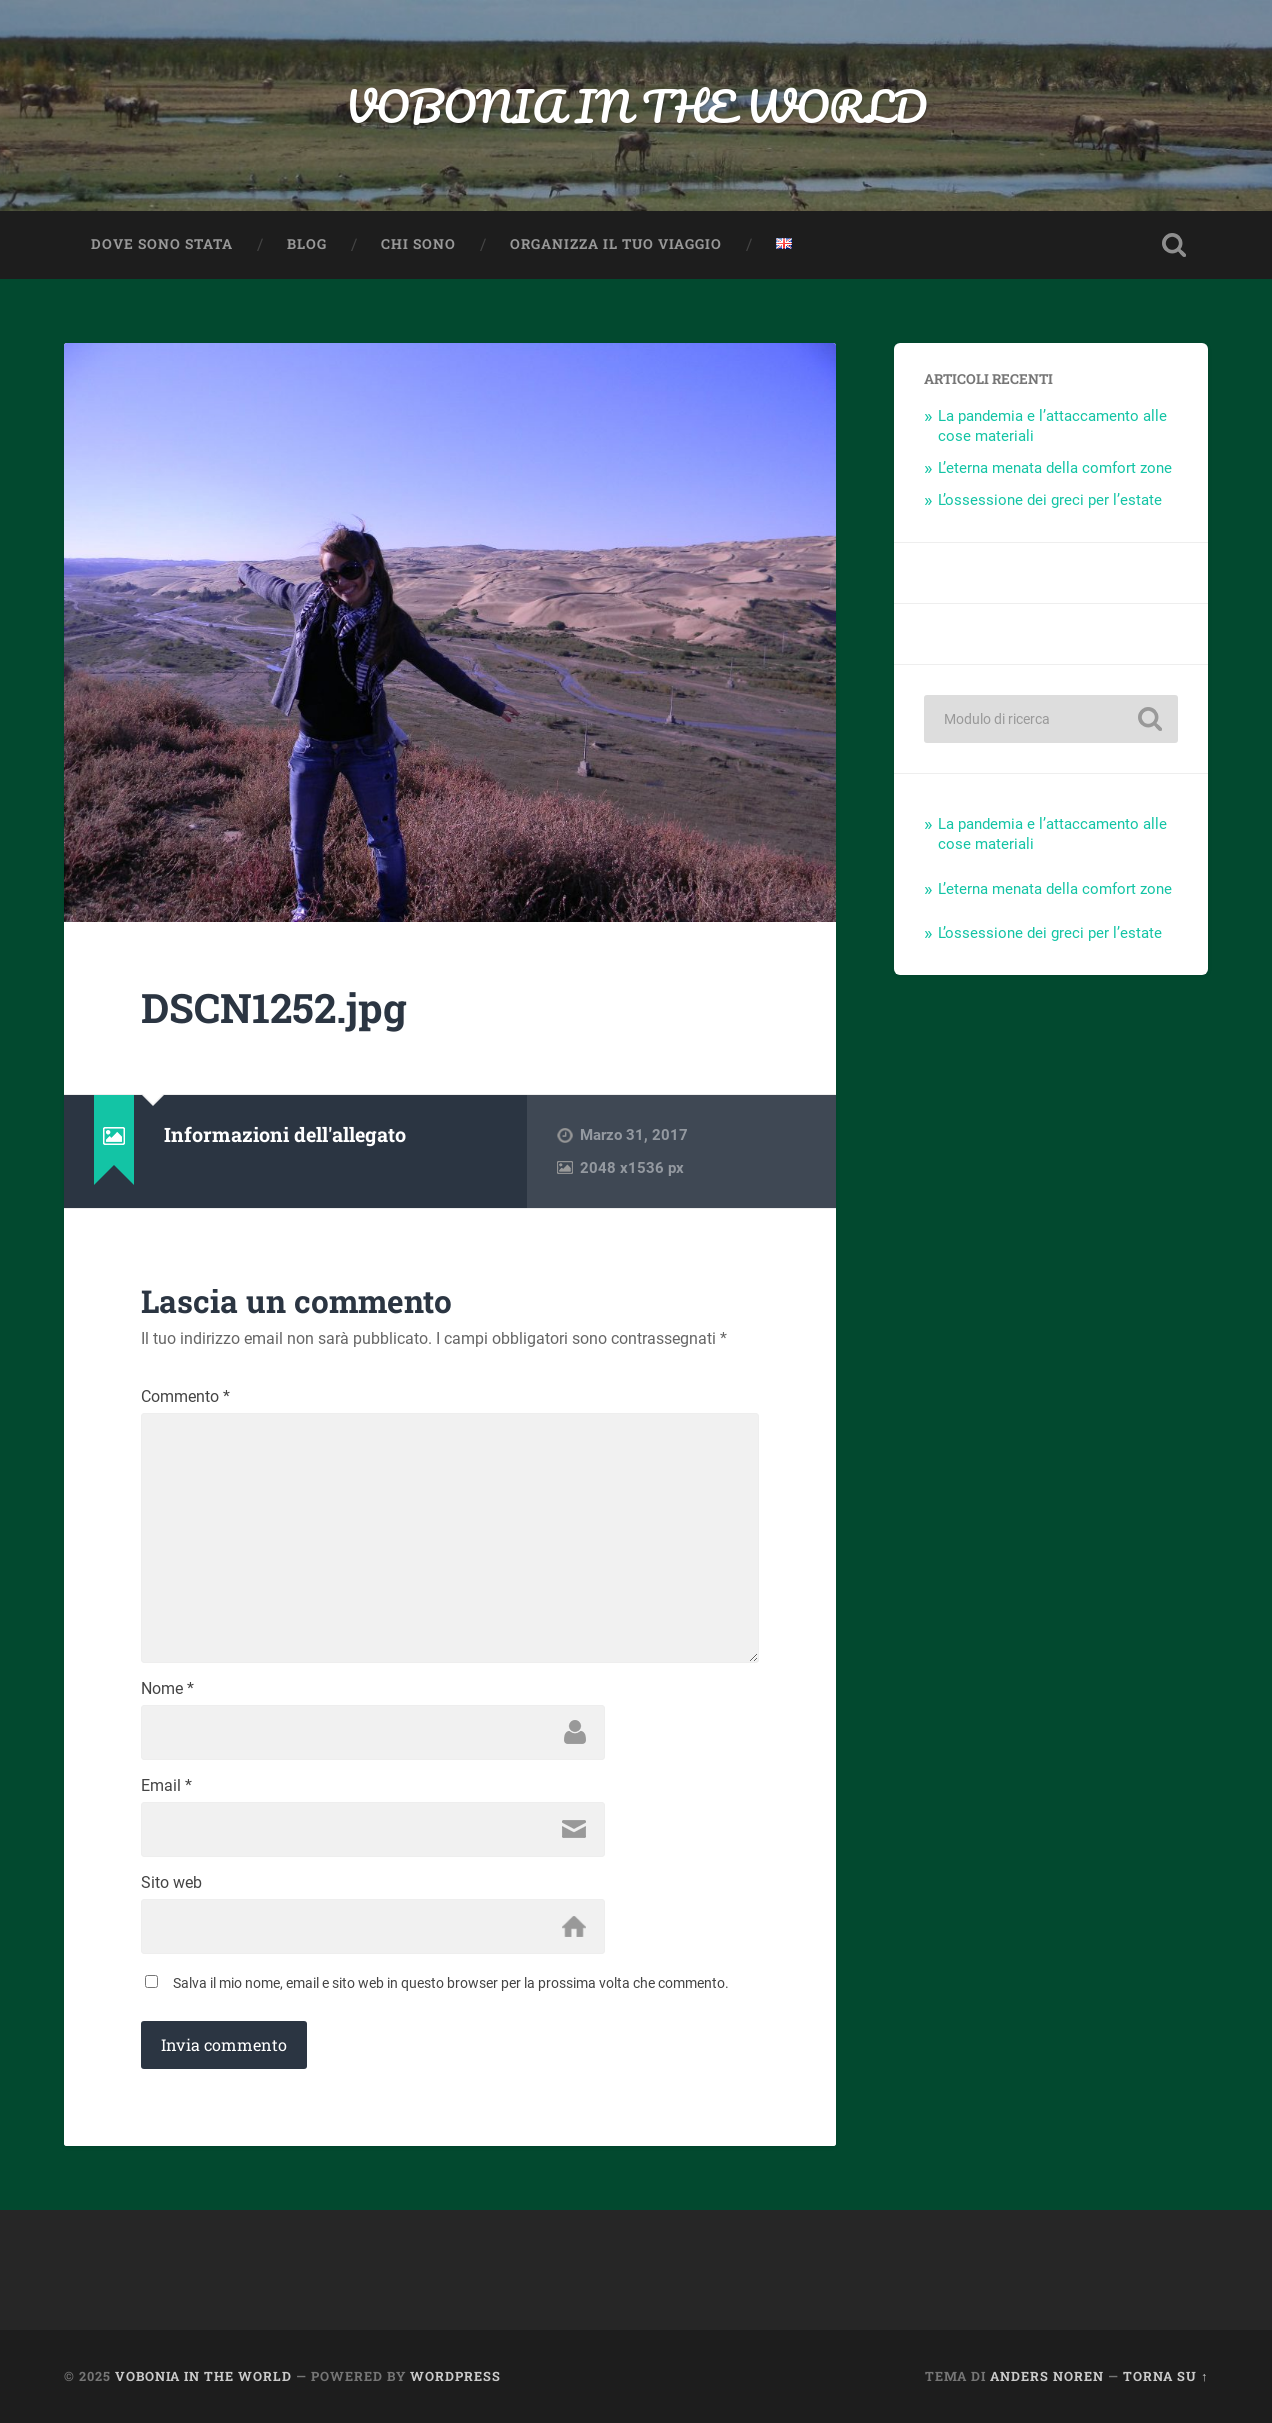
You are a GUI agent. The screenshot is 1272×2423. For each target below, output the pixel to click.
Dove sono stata (162, 244)
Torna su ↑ (1165, 2376)
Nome (167, 1689)
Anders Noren (1047, 2376)
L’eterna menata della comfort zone (1055, 468)
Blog (307, 244)
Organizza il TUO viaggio (616, 244)
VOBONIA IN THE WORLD (636, 105)
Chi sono (418, 244)
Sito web (171, 1883)
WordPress (455, 2376)
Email (166, 1786)
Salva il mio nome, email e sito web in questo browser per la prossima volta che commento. (451, 1983)
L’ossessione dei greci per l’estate (1050, 500)
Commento (185, 1397)
